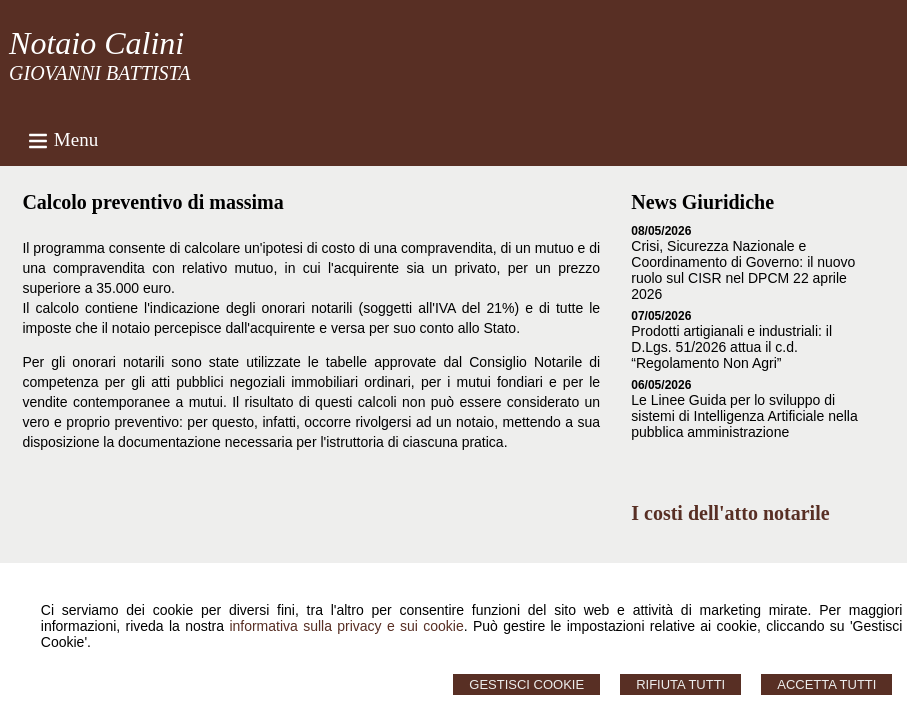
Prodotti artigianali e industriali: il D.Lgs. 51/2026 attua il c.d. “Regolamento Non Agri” (731, 347)
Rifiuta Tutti (680, 684)
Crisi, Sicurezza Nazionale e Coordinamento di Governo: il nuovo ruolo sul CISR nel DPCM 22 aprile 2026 (743, 270)
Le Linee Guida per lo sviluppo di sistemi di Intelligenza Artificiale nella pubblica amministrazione (744, 416)
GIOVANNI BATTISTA (99, 73)
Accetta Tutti (826, 684)
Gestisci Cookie (526, 684)
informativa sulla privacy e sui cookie (346, 626)
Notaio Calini (96, 43)
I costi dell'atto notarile (730, 513)
